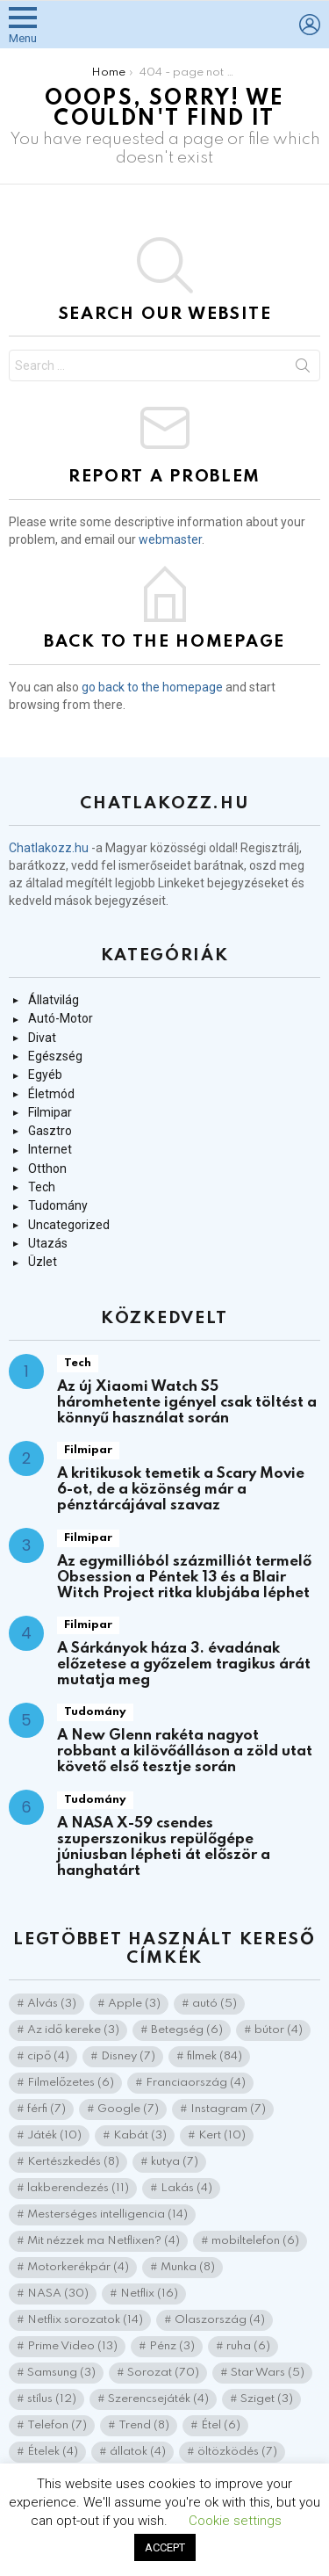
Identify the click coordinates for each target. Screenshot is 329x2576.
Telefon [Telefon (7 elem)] (57, 2425)
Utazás (48, 1243)
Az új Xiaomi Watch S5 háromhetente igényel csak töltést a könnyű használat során (187, 1402)
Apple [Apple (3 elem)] (134, 2003)
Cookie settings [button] (235, 2521)
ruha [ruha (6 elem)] (248, 2346)
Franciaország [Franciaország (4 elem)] (196, 2082)
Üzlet (42, 1262)
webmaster (170, 539)
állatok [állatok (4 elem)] (138, 2451)
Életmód (51, 1094)
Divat (42, 1038)
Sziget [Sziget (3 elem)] (266, 2399)
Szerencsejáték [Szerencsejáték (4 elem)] (158, 2399)
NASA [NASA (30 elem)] (58, 2293)
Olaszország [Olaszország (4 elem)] (220, 2320)
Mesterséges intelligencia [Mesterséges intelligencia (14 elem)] (107, 2214)
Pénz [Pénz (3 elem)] (172, 2346)
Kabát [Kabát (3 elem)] (140, 2135)
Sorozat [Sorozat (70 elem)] (163, 2372)
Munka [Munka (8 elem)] (188, 2267)
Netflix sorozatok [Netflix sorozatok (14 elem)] (85, 2320)
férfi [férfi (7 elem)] (46, 2109)
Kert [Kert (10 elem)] (222, 2135)
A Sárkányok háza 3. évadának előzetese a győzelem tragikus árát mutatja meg (184, 1664)
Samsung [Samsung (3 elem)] (61, 2372)
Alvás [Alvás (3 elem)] (51, 2003)
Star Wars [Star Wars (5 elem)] (267, 2372)
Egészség (55, 1056)
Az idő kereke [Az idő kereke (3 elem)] (73, 2030)
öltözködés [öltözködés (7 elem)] (237, 2451)
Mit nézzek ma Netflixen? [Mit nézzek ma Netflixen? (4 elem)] (103, 2241)
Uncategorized (69, 1225)
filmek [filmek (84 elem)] (214, 2056)
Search (302, 369)
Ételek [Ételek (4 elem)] (52, 2451)
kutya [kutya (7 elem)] (174, 2161)
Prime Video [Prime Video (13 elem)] (72, 2346)
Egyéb (45, 1074)
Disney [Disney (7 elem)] (128, 2056)
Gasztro (50, 1131)
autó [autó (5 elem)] (214, 2003)
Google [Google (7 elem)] (128, 2109)
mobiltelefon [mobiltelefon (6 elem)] (255, 2241)
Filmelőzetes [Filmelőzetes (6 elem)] (70, 2082)
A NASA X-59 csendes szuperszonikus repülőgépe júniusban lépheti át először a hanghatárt (163, 1847)
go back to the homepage (152, 687)
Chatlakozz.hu (49, 848)
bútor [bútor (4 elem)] (278, 2030)
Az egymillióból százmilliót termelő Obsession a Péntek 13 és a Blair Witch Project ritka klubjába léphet (184, 1577)
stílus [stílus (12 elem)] (51, 2399)
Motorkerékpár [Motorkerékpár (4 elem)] (78, 2267)
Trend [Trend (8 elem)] (143, 2425)
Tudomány (58, 1205)
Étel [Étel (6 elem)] (220, 2425)
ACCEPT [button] (165, 2547)
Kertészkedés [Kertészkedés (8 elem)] (73, 2161)
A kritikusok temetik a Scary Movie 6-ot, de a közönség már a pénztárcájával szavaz (180, 1489)
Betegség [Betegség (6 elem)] (187, 2030)
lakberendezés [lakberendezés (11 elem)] (78, 2188)
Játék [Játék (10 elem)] (54, 2135)
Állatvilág (53, 1000)
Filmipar (50, 1112)
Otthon (47, 1168)
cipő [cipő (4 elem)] (48, 2056)
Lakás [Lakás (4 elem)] (186, 2188)
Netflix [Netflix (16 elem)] (149, 2293)
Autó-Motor (60, 1018)
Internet (50, 1149)
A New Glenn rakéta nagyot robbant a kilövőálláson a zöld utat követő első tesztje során (184, 1751)
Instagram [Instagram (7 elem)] (228, 2109)
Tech (41, 1187)
